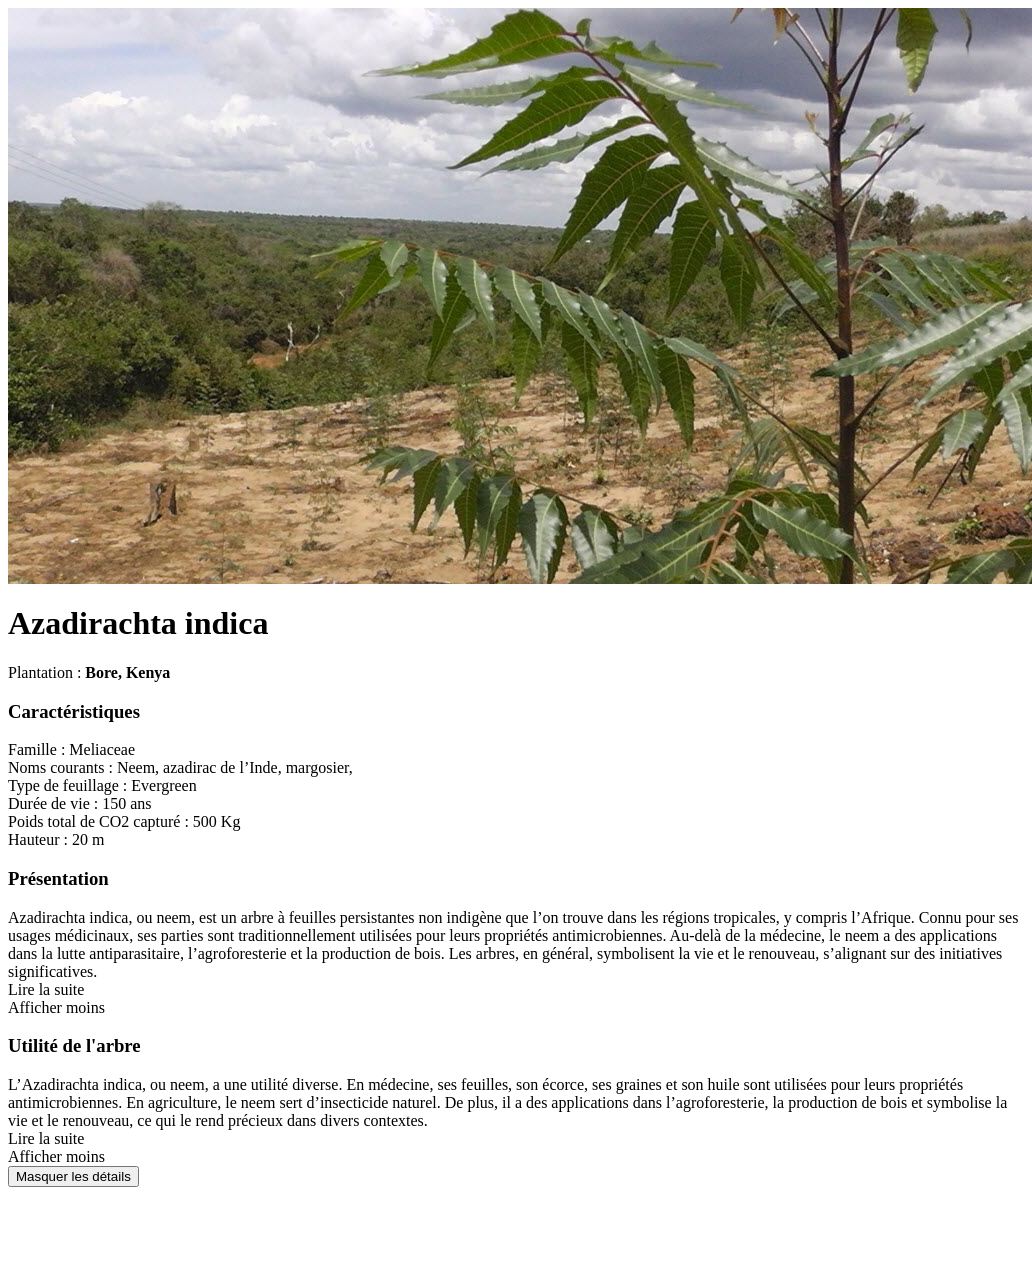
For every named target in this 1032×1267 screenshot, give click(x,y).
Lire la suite (46, 989)
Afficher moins (56, 1007)
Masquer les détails (73, 1176)
